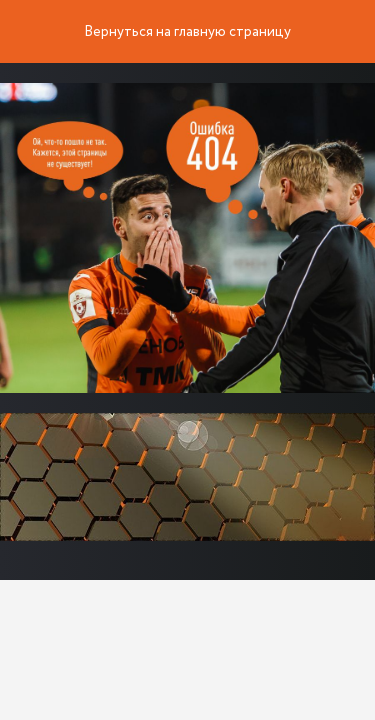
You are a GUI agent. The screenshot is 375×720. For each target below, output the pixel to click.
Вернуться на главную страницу (187, 32)
